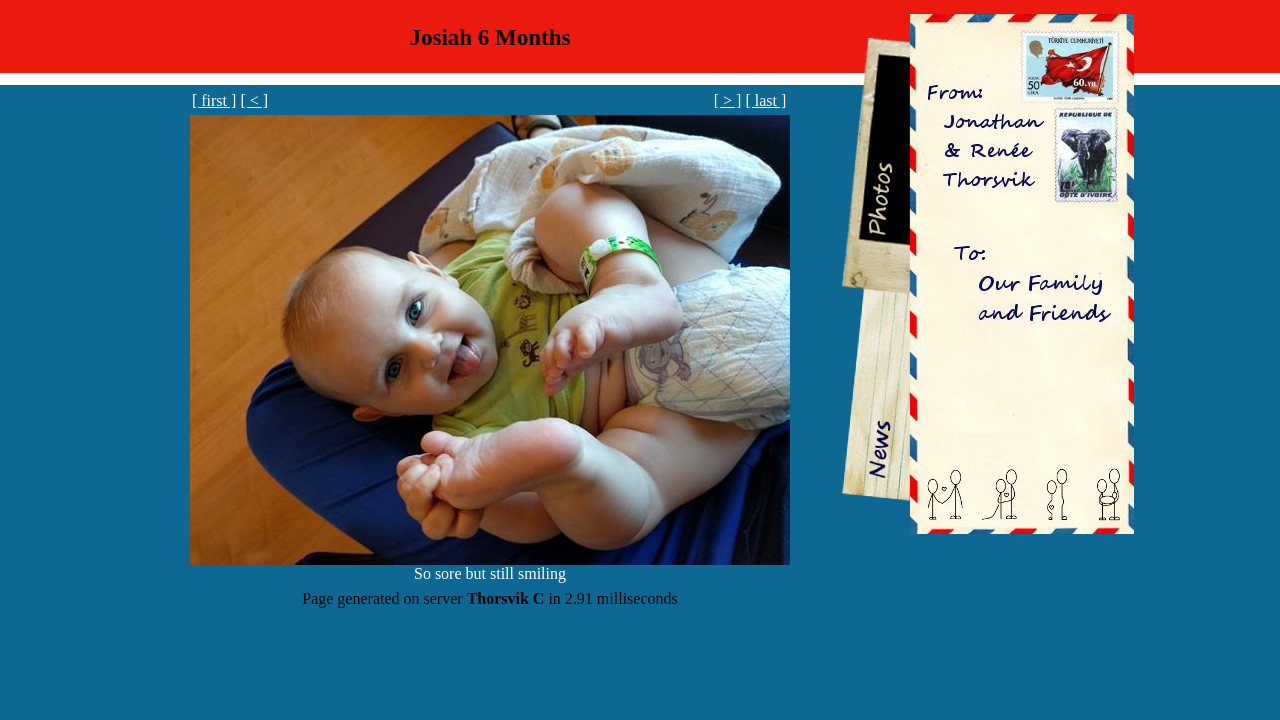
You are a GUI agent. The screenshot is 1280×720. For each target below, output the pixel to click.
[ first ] (214, 100)
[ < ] (254, 100)
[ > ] (728, 100)
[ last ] (765, 100)
